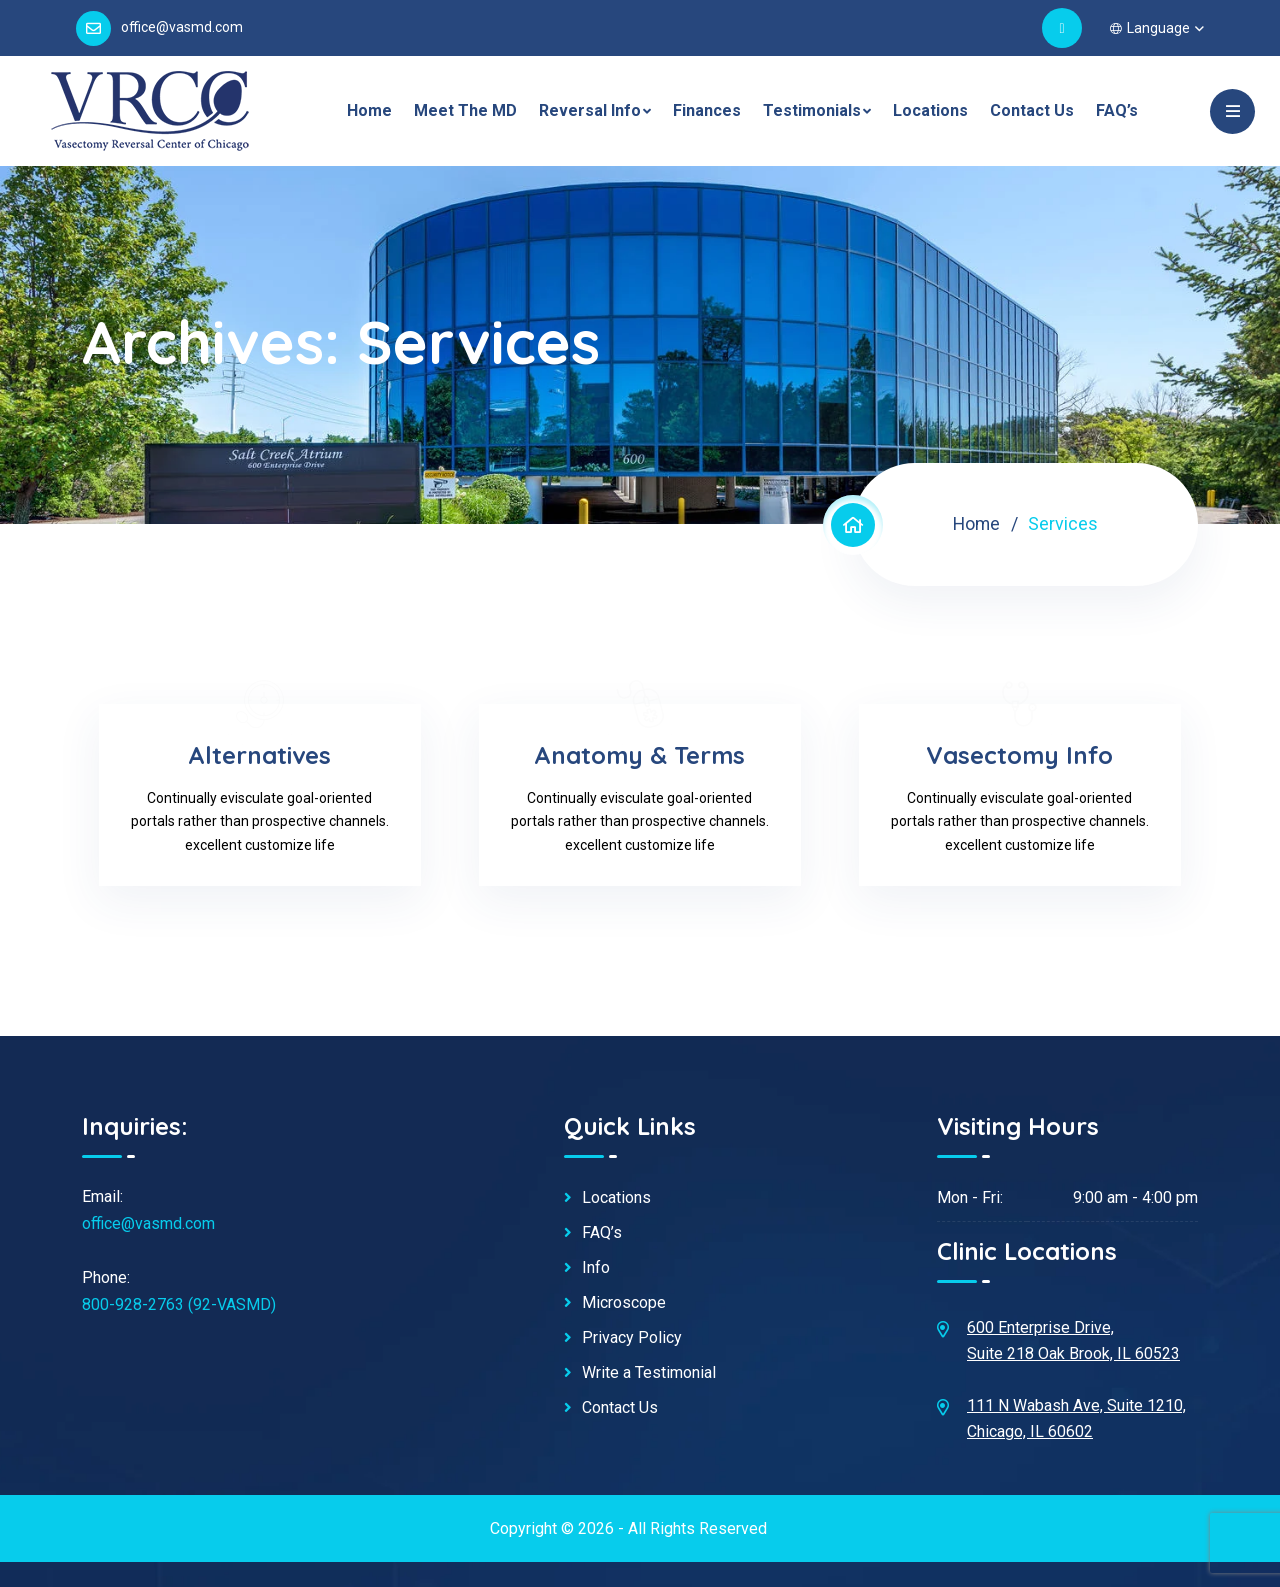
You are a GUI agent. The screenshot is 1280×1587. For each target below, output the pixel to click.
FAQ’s (1117, 110)
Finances (707, 110)
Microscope (624, 1303)
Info (596, 1268)
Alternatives (260, 755)
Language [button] (1150, 28)
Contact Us (1032, 110)
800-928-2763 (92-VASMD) (179, 1304)
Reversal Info (590, 110)
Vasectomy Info (1020, 755)
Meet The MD (465, 110)
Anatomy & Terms (640, 755)
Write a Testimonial (649, 1373)
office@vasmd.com (182, 27)
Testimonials (812, 110)
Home (369, 110)
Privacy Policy (632, 1338)
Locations (930, 110)
